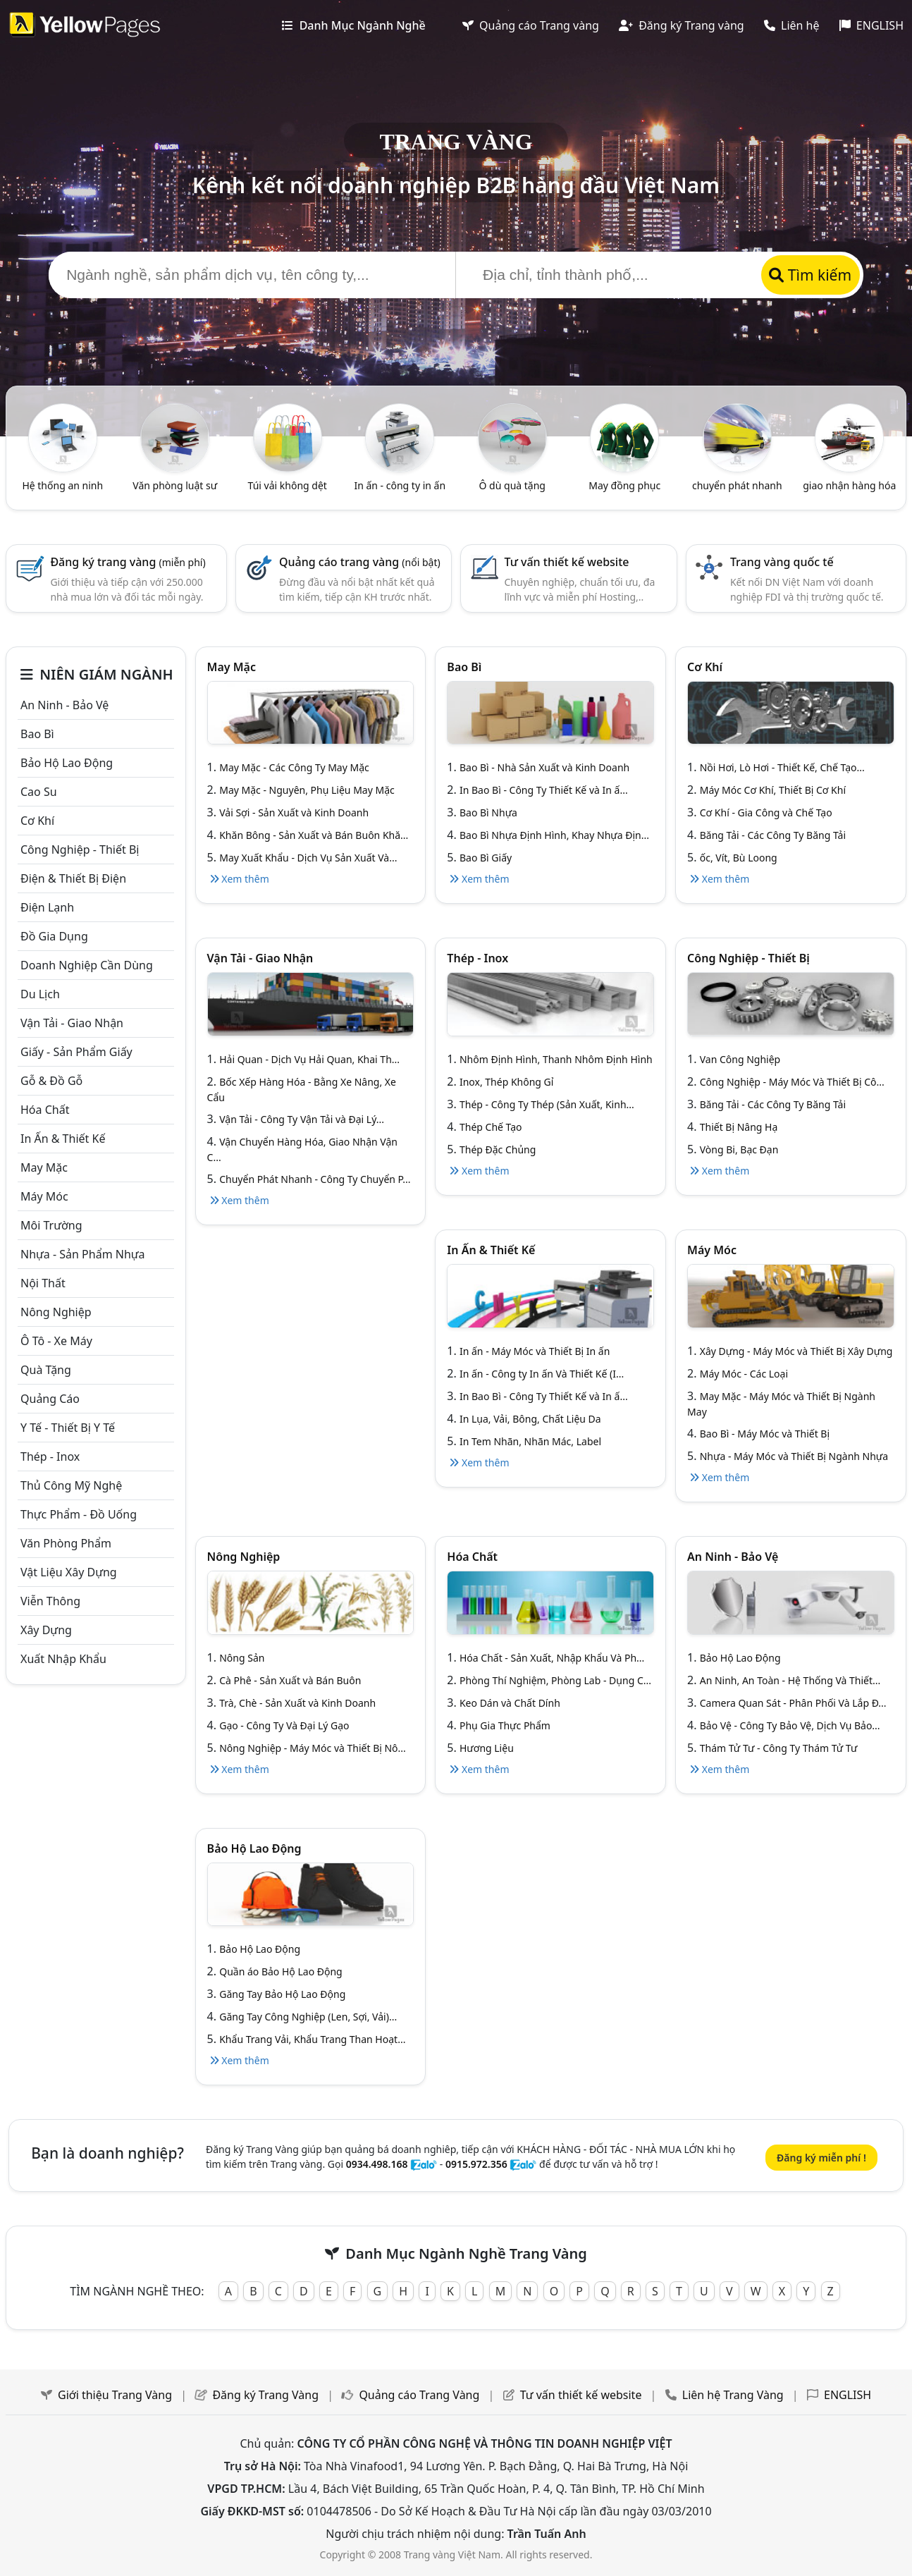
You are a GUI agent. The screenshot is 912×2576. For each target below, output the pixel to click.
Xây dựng (46, 1630)
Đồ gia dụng (54, 936)
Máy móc (44, 1196)
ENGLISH (871, 25)
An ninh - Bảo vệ (64, 705)
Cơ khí (37, 820)
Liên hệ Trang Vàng (733, 2395)
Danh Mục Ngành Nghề (353, 25)
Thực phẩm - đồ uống (78, 1514)
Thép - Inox (50, 1456)
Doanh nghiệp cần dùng (86, 965)
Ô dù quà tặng (512, 485)
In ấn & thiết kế (62, 1138)
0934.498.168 (377, 2164)
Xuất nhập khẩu (63, 1659)
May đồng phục (624, 485)
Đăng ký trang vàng (127, 562)
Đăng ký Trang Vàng (265, 2395)
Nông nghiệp (56, 1312)
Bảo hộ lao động (66, 763)
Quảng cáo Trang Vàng (419, 2395)
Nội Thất (43, 1283)
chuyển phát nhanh (737, 485)
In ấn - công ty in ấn (399, 485)
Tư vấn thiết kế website (567, 562)
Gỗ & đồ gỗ (51, 1080)
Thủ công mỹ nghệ (71, 1485)
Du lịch (40, 994)
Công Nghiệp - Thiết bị (79, 849)
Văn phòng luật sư (175, 485)
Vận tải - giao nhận (71, 1023)
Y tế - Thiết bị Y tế (67, 1427)
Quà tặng (45, 1370)
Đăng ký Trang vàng (681, 25)
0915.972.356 (476, 2164)
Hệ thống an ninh (62, 485)
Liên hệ (792, 25)
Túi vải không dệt (287, 485)
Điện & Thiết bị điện (73, 878)
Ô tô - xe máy (56, 1341)
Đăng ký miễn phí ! (821, 2157)
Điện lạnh (47, 907)
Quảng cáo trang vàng (359, 562)
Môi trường (51, 1225)
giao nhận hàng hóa (849, 485)
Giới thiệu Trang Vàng (115, 2395)
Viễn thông (50, 1601)
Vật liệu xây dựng (68, 1572)
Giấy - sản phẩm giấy (76, 1052)
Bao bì (37, 734)
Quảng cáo (50, 1398)
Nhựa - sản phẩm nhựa (82, 1254)
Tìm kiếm (810, 275)
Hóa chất (44, 1109)
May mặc (44, 1167)
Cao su (38, 791)
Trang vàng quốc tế (782, 562)
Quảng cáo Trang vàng (530, 25)
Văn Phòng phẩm (65, 1543)
